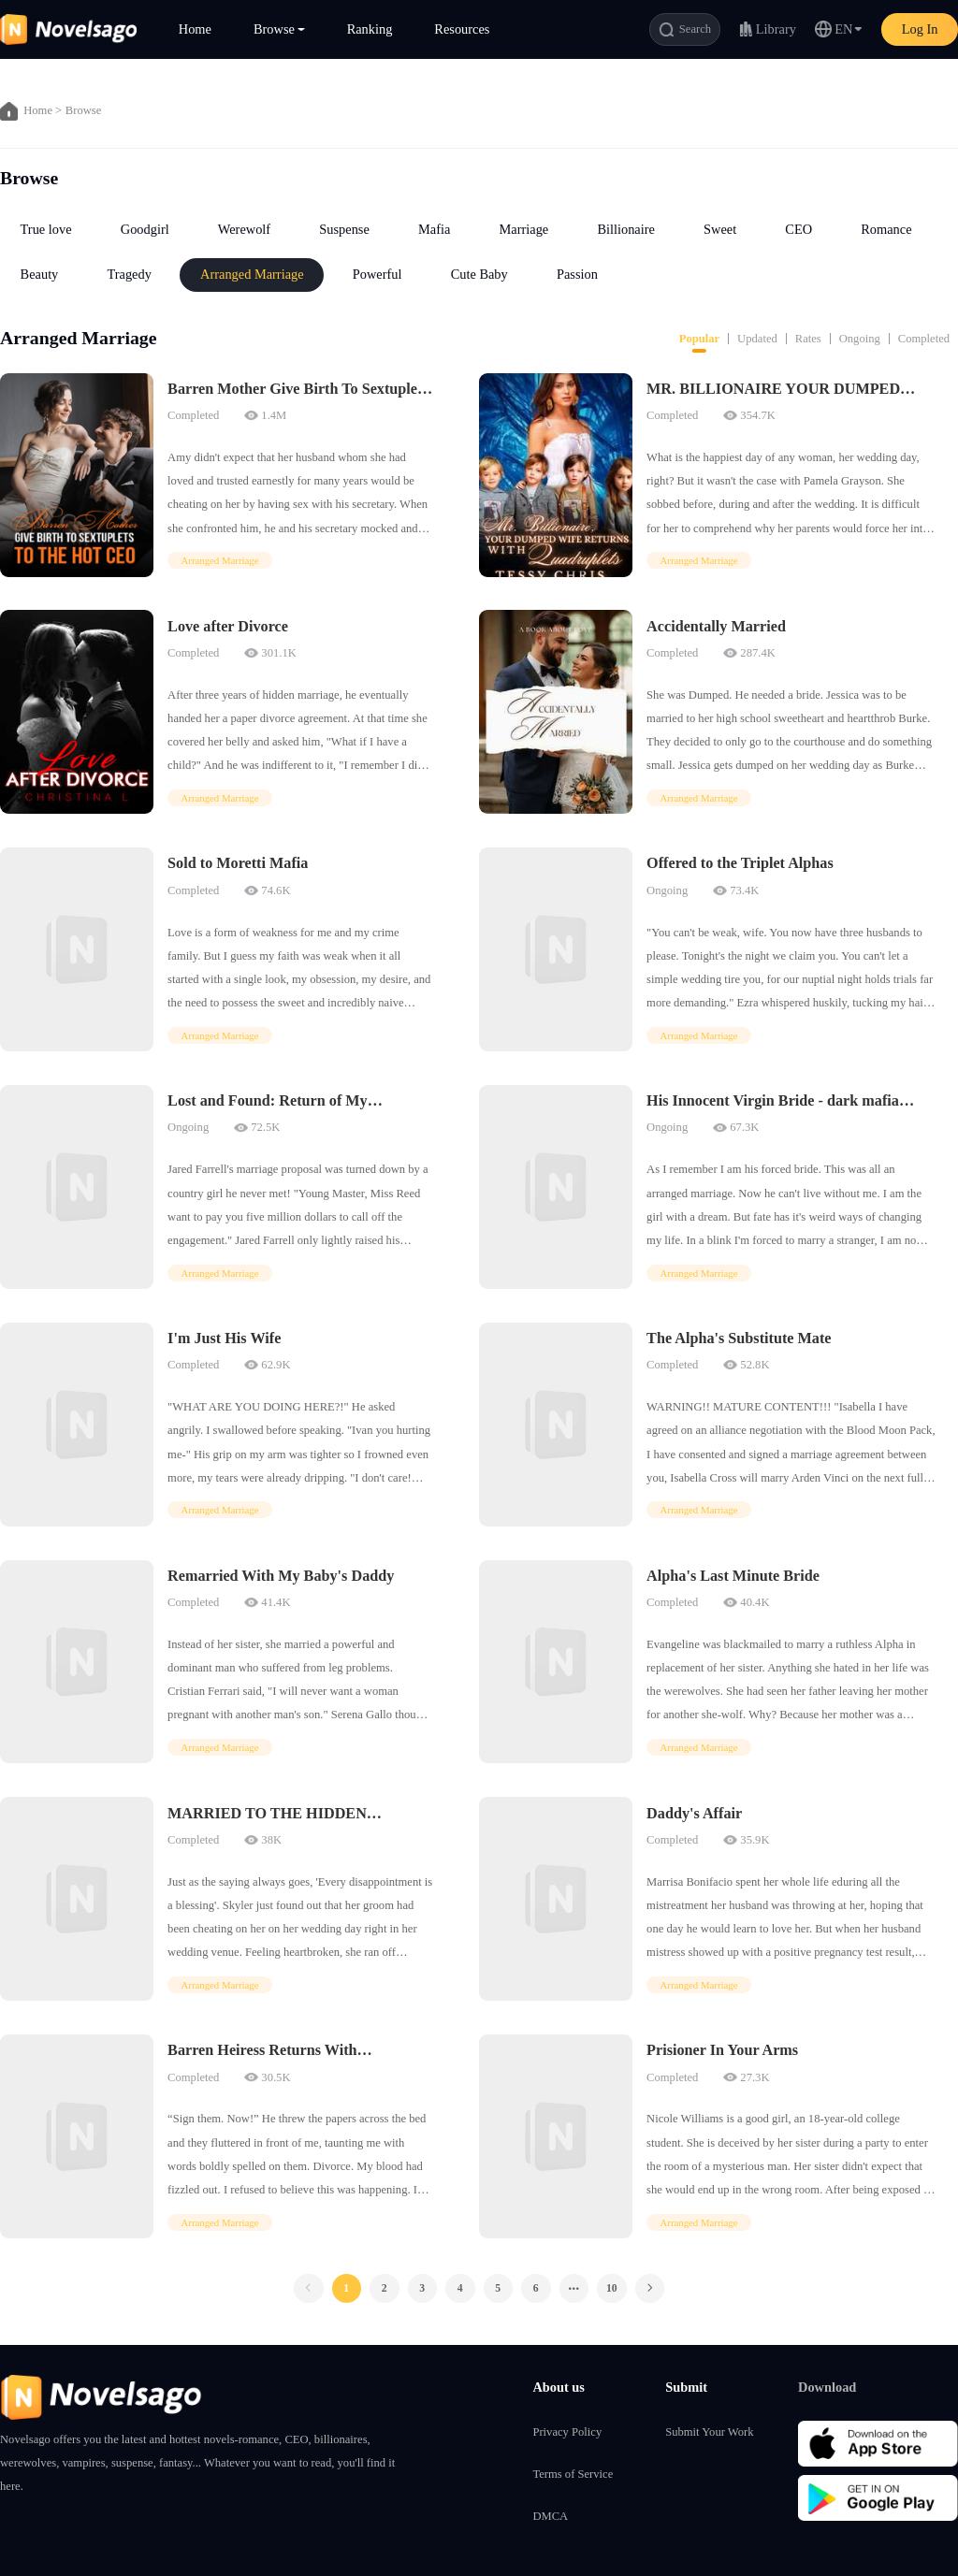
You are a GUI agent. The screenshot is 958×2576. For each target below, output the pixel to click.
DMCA (550, 2516)
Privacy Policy (567, 2432)
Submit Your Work (709, 2432)
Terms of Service (572, 2474)
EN (843, 29)
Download (827, 2387)
